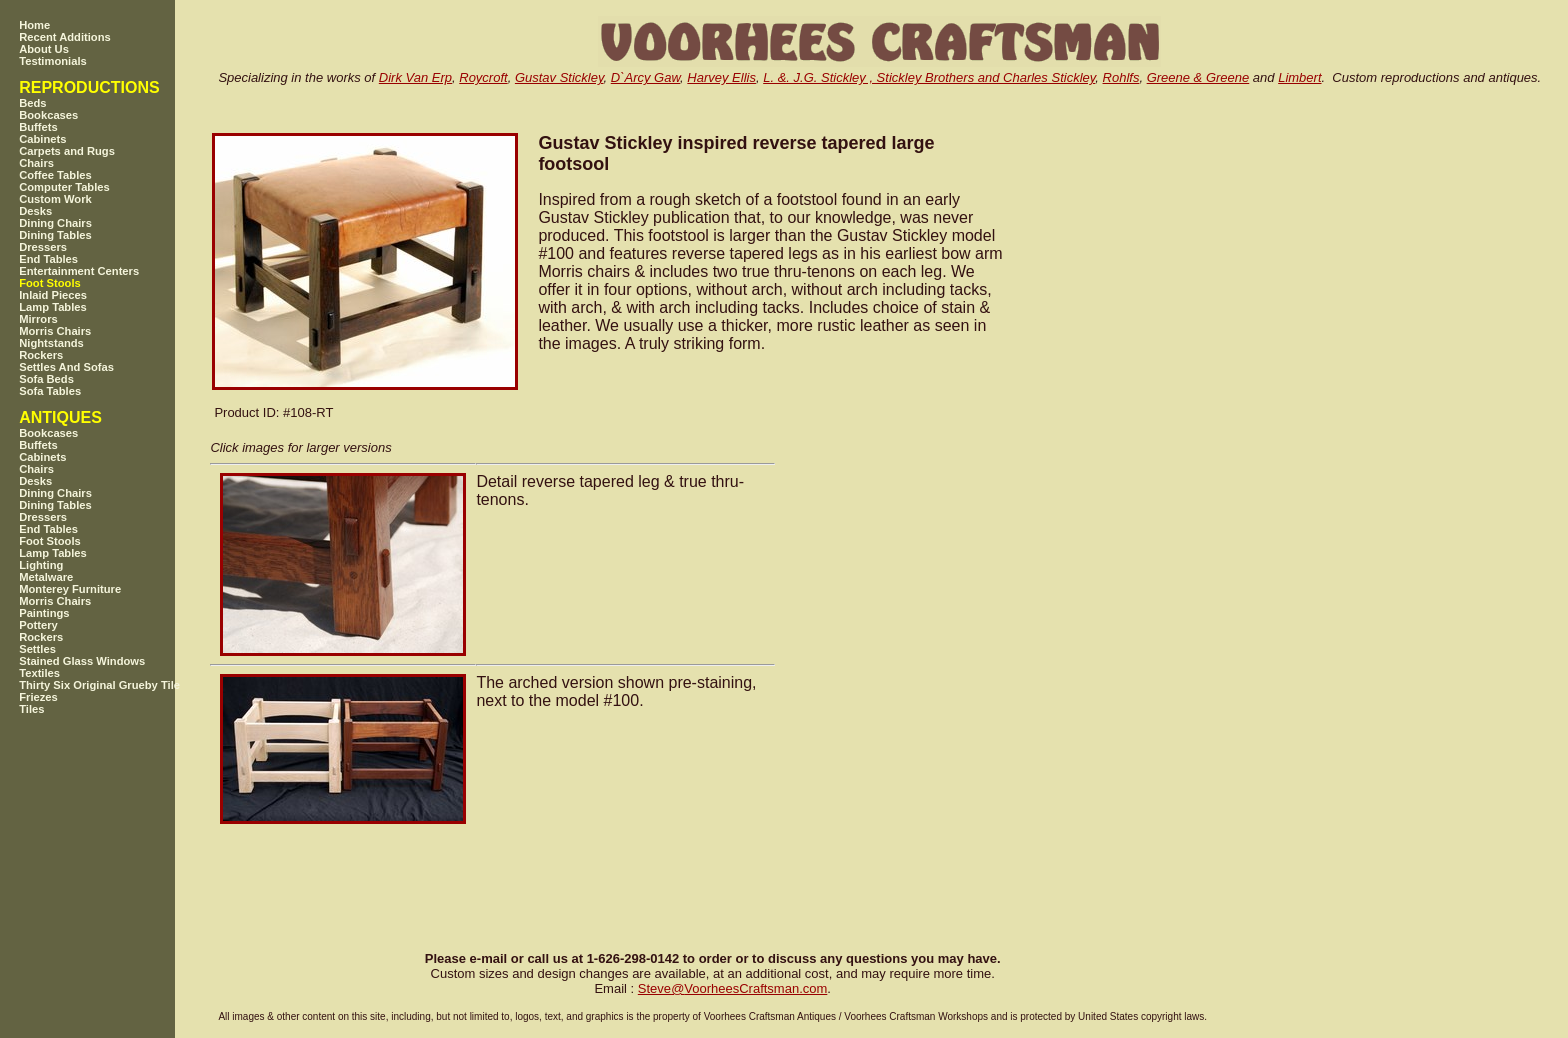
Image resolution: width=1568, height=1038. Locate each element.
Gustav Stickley (559, 77)
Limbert (1299, 77)
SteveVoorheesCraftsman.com (733, 988)
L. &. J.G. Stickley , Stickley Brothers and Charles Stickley (929, 77)
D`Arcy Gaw (645, 77)
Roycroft (483, 77)
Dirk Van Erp (415, 77)
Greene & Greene (1198, 77)
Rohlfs (1121, 77)
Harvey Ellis (721, 77)
